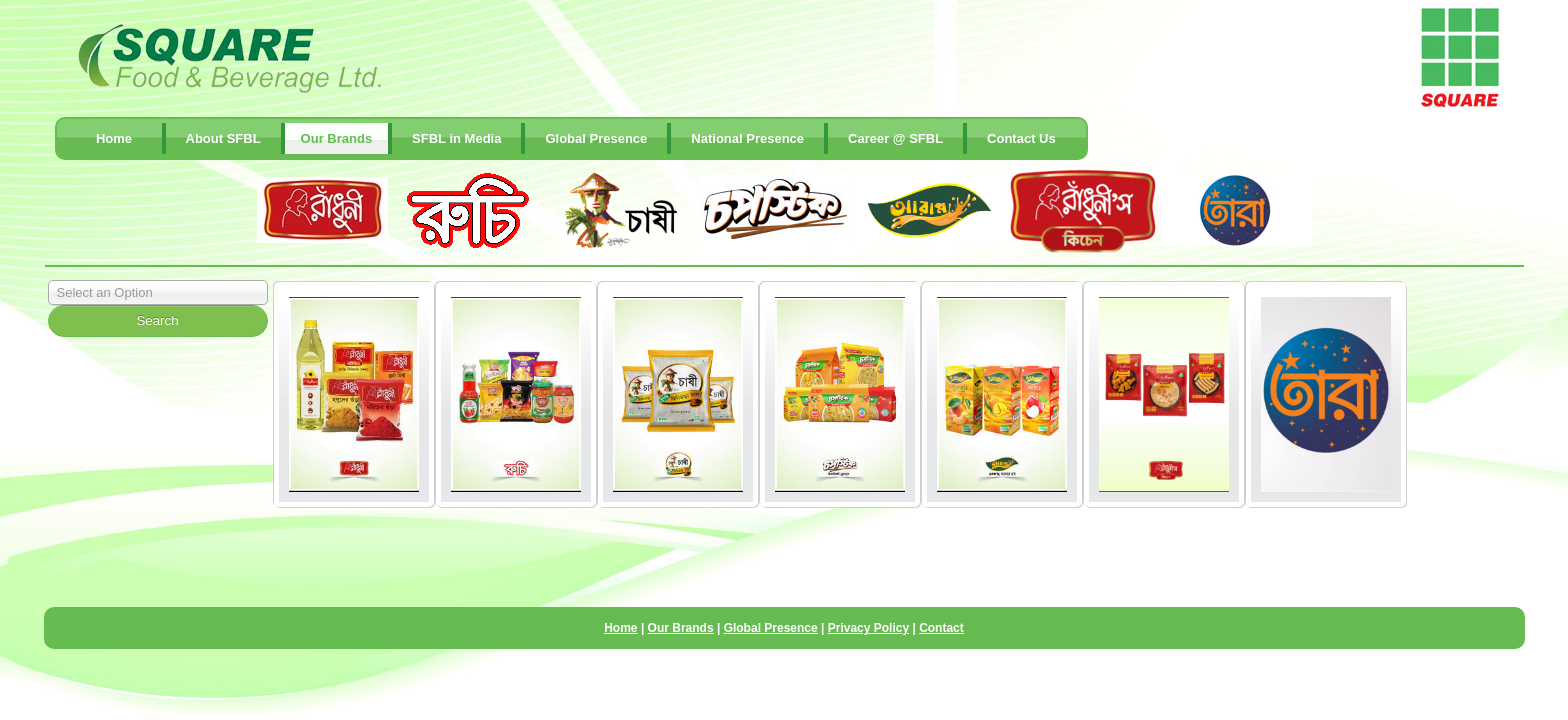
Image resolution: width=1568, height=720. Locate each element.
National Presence (747, 138)
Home (114, 138)
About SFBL (223, 138)
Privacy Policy (868, 628)
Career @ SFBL (895, 138)
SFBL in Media (456, 138)
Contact (941, 628)
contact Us (1021, 138)
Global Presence (596, 138)
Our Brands (337, 138)
